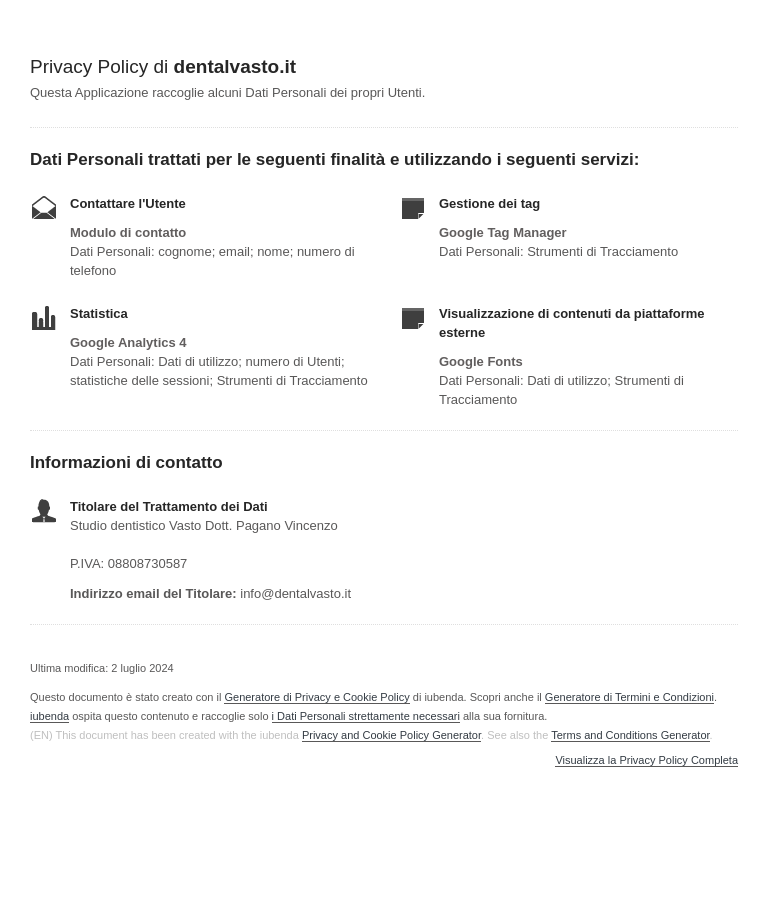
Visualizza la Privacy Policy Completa (646, 760)
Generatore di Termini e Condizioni (629, 697)
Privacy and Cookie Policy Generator (391, 735)
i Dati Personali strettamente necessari (366, 716)
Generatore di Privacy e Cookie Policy (316, 697)
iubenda (49, 716)
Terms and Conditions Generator (630, 735)
